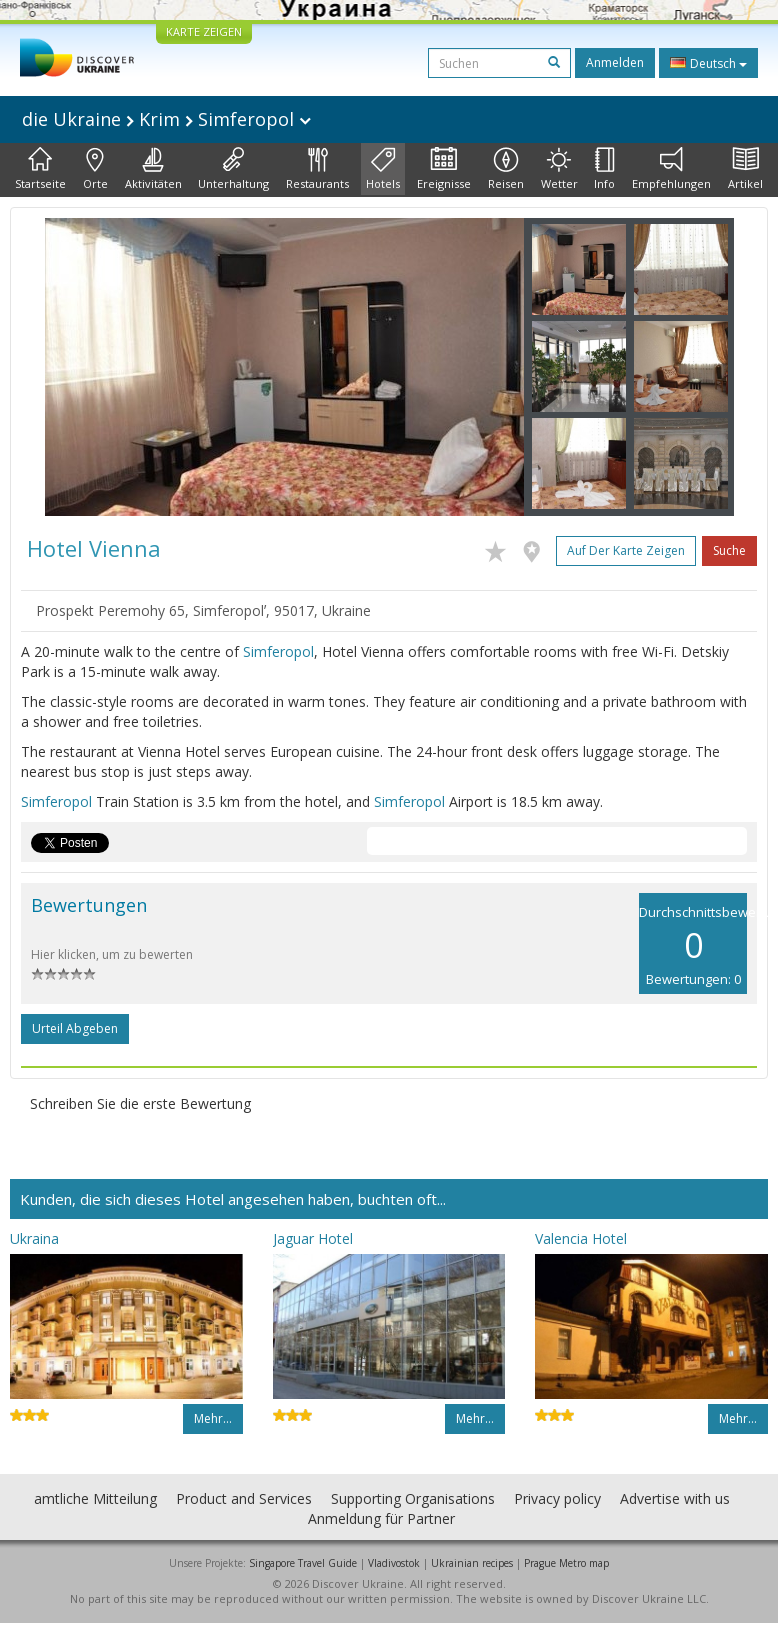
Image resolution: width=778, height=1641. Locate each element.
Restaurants (317, 169)
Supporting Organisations (413, 1498)
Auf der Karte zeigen (626, 550)
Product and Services (244, 1498)
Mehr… (213, 1418)
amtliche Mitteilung (95, 1498)
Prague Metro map (566, 1563)
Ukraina (34, 1238)
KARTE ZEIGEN (204, 31)
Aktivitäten (153, 169)
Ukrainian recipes (472, 1563)
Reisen (506, 169)
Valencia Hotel (581, 1238)
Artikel (745, 169)
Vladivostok (394, 1563)
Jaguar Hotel (313, 1238)
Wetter (559, 169)
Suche (729, 550)
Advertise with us (675, 1498)
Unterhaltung (233, 169)
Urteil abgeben (75, 1028)
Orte (95, 169)
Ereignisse (444, 169)
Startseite (40, 169)
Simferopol (278, 651)
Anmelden (615, 62)
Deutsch (708, 63)
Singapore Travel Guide (303, 1563)
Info (604, 169)
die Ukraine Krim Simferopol (166, 119)
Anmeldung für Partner (381, 1518)
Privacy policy (557, 1498)
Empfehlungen (671, 169)
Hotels (383, 169)
